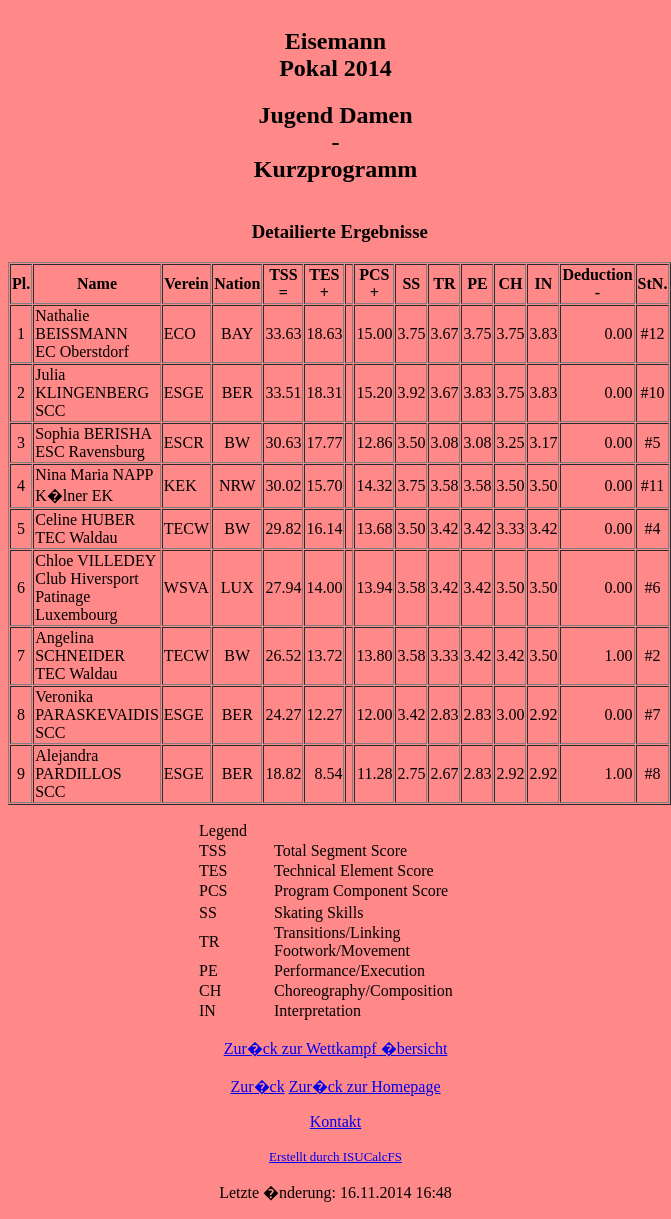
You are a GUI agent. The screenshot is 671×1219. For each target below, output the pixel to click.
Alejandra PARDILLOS (78, 764)
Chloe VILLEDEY (95, 560)
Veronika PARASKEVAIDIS (97, 705)
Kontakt (336, 1121)
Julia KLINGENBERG (92, 383)
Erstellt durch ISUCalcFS (335, 1156)
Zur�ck (257, 1086)
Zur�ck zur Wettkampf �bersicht (336, 1048)
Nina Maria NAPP (94, 474)
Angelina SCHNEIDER (80, 646)
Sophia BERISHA (93, 433)
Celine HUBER (85, 519)
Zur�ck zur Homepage (365, 1086)
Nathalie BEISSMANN (81, 324)
